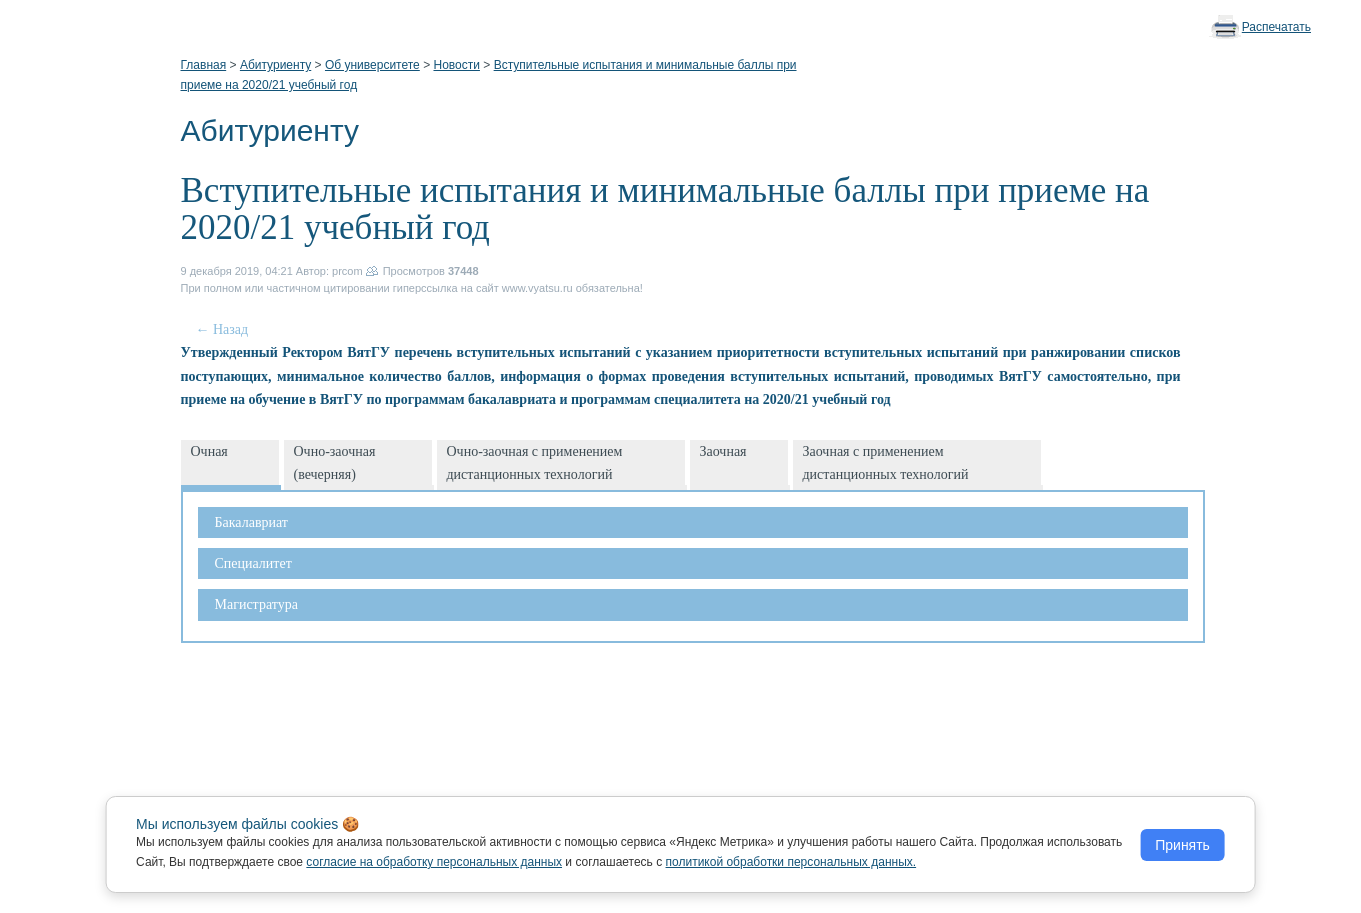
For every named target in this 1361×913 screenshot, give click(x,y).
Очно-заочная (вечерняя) (335, 463)
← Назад (222, 329)
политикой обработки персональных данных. (791, 862)
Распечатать (1276, 27)
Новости (456, 65)
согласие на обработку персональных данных (434, 862)
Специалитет (253, 563)
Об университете (372, 65)
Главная (204, 65)
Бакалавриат (251, 522)
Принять (1182, 845)
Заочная (723, 451)
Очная (209, 451)
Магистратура (256, 604)
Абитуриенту (275, 65)
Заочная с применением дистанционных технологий (886, 463)
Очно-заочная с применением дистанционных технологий (535, 463)
